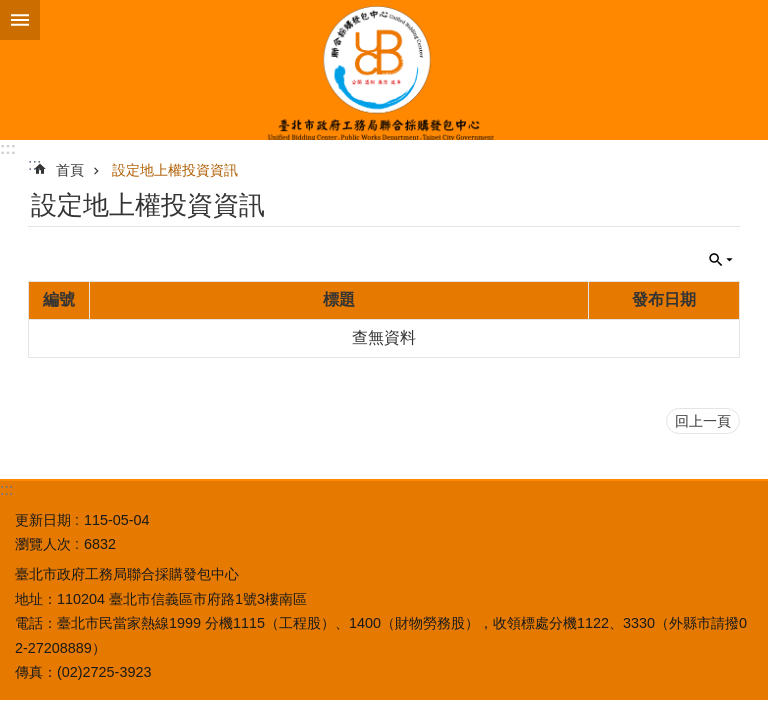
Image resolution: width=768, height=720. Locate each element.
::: (8, 148)
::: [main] (34, 164)
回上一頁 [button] (703, 421)
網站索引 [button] (20, 20)
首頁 (70, 170)
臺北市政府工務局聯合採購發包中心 (384, 70)
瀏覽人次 (43, 544)
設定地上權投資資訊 (175, 170)
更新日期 (43, 520)
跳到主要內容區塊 (10, 10)
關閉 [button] (721, 260)
